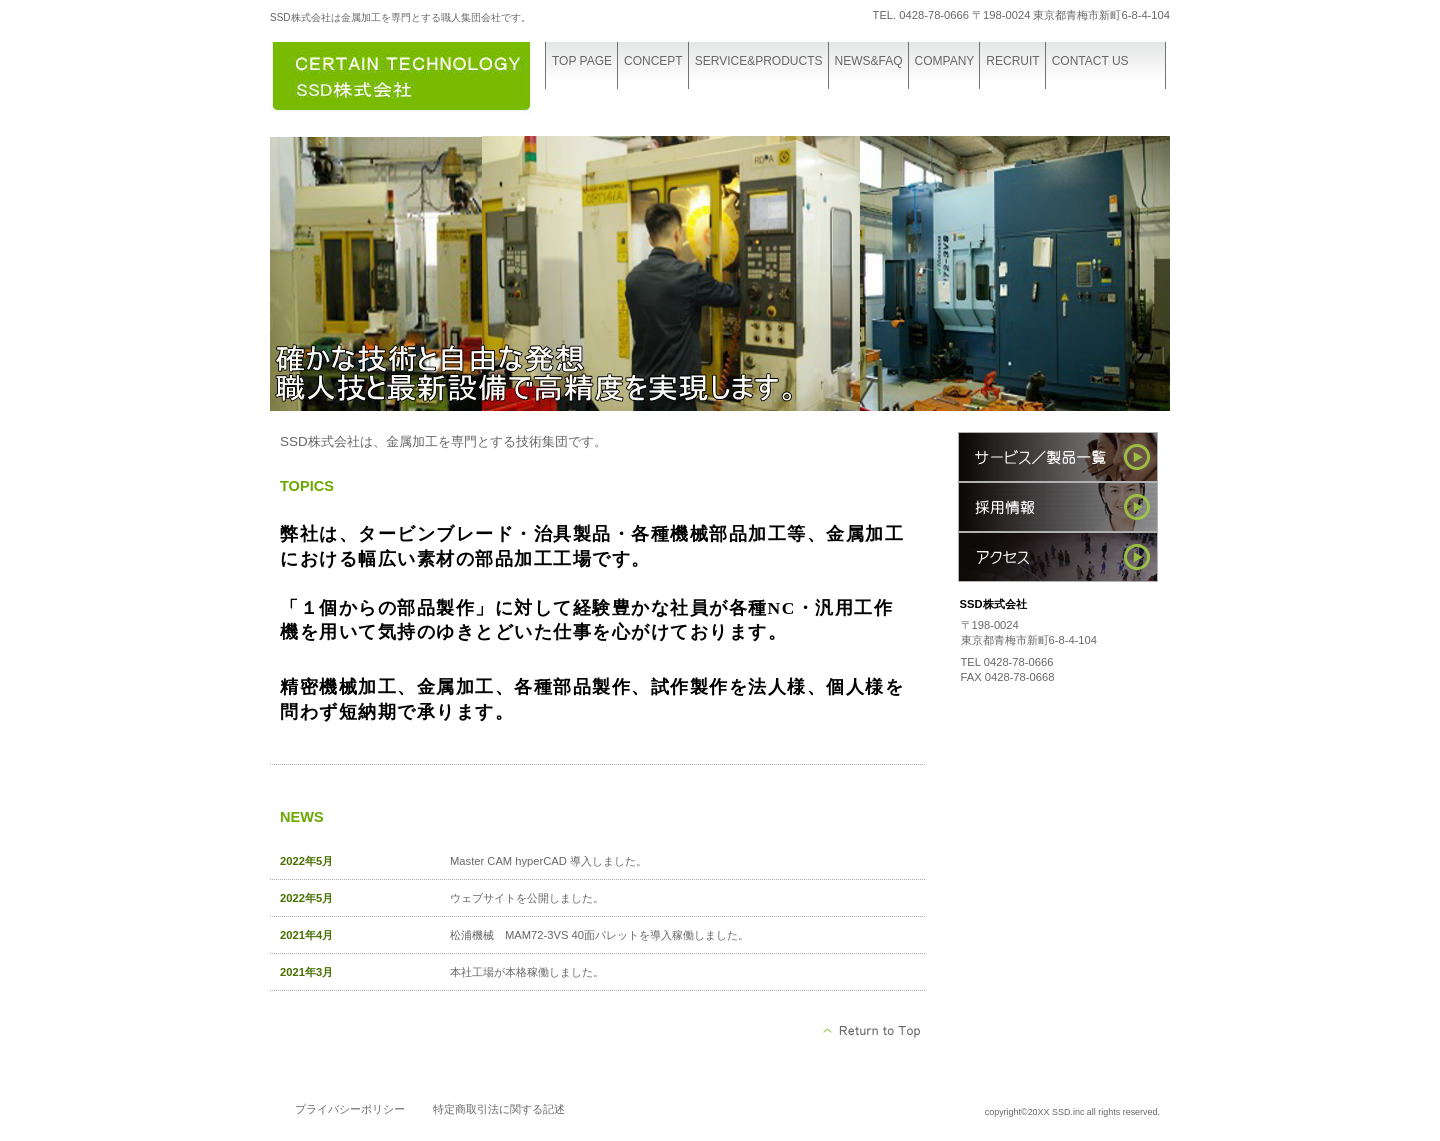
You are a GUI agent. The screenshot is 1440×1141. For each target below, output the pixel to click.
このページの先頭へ (872, 1031)
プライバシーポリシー (350, 1109)
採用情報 (1058, 507)
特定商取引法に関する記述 (499, 1109)
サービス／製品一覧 (1058, 457)
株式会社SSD (420, 77)
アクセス (1058, 557)
